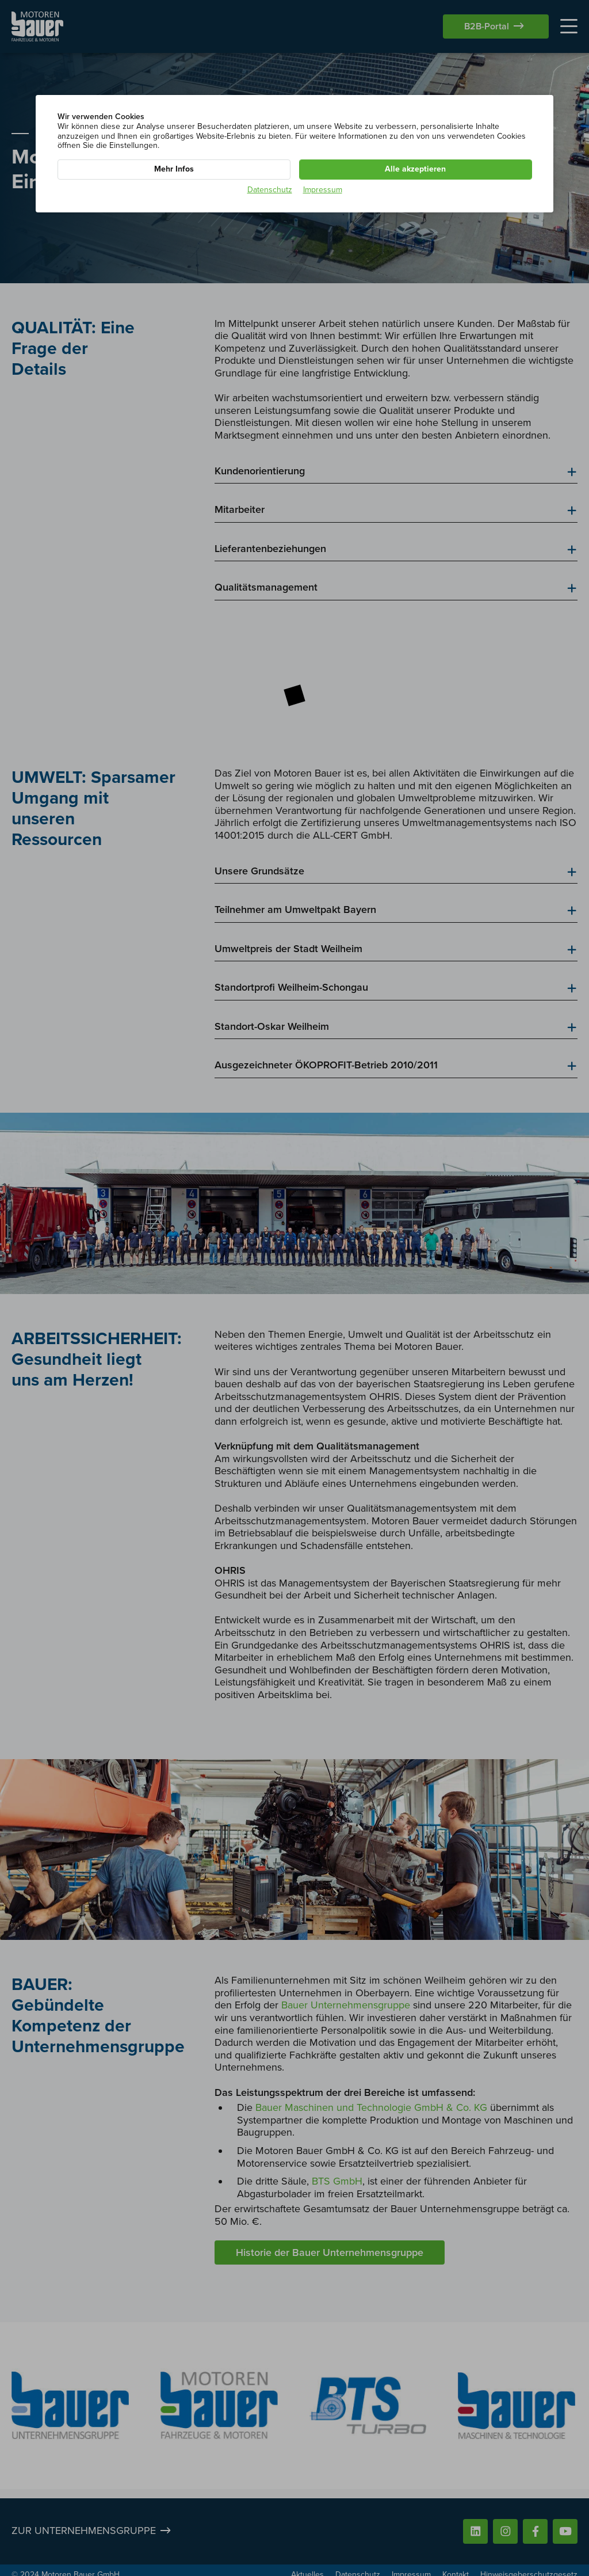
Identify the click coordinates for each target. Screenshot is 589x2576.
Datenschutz (269, 190)
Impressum (322, 190)
